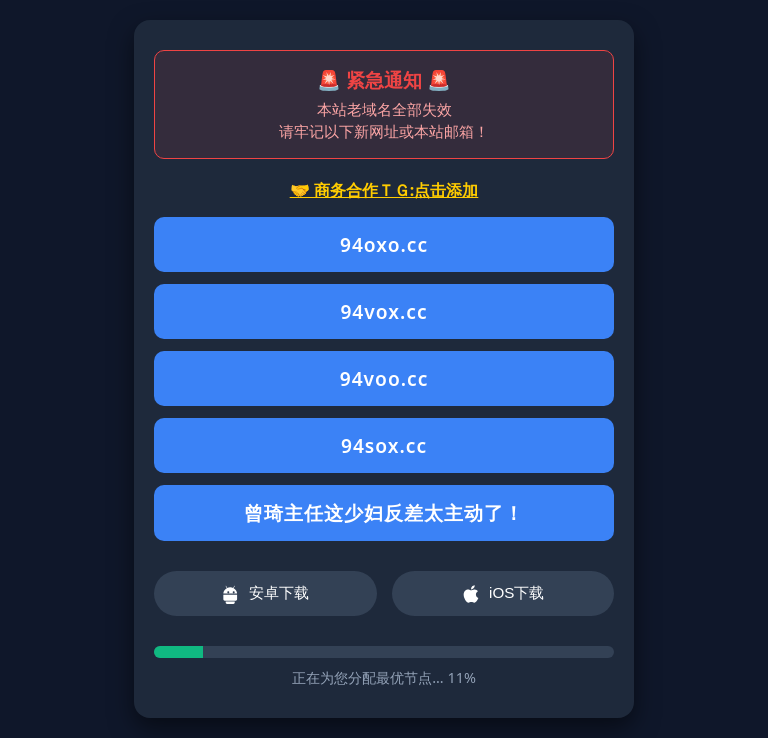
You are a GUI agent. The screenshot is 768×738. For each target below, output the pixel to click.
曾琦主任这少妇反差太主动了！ (384, 512)
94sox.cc (384, 445)
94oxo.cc (384, 244)
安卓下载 (265, 594)
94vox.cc (383, 311)
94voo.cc (384, 378)
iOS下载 (502, 594)
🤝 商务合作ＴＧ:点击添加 (384, 190)
